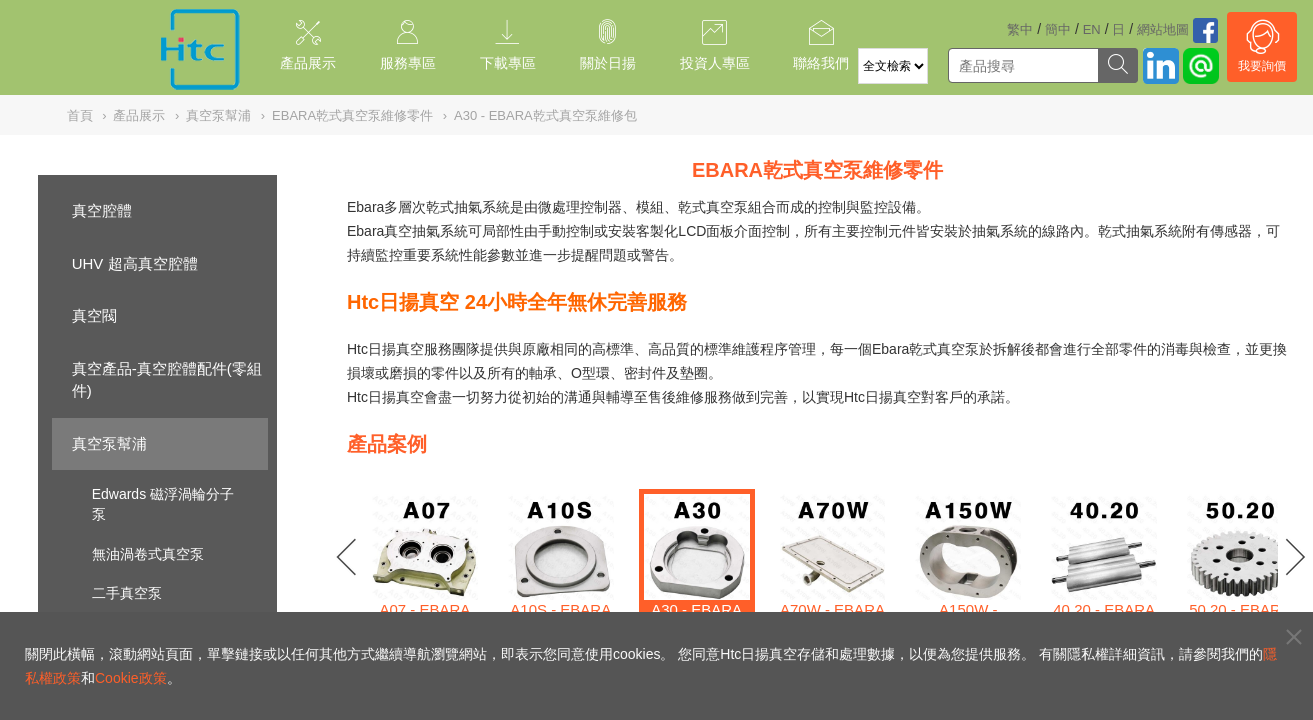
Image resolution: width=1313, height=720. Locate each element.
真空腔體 (102, 210)
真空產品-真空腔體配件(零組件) (167, 380)
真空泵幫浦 (109, 443)
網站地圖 (1163, 29)
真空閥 (94, 315)
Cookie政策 (131, 678)
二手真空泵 (127, 593)
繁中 (1020, 29)
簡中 (1058, 29)
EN (1092, 29)
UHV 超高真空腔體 (135, 263)
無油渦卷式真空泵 (148, 554)
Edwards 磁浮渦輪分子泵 (163, 504)
